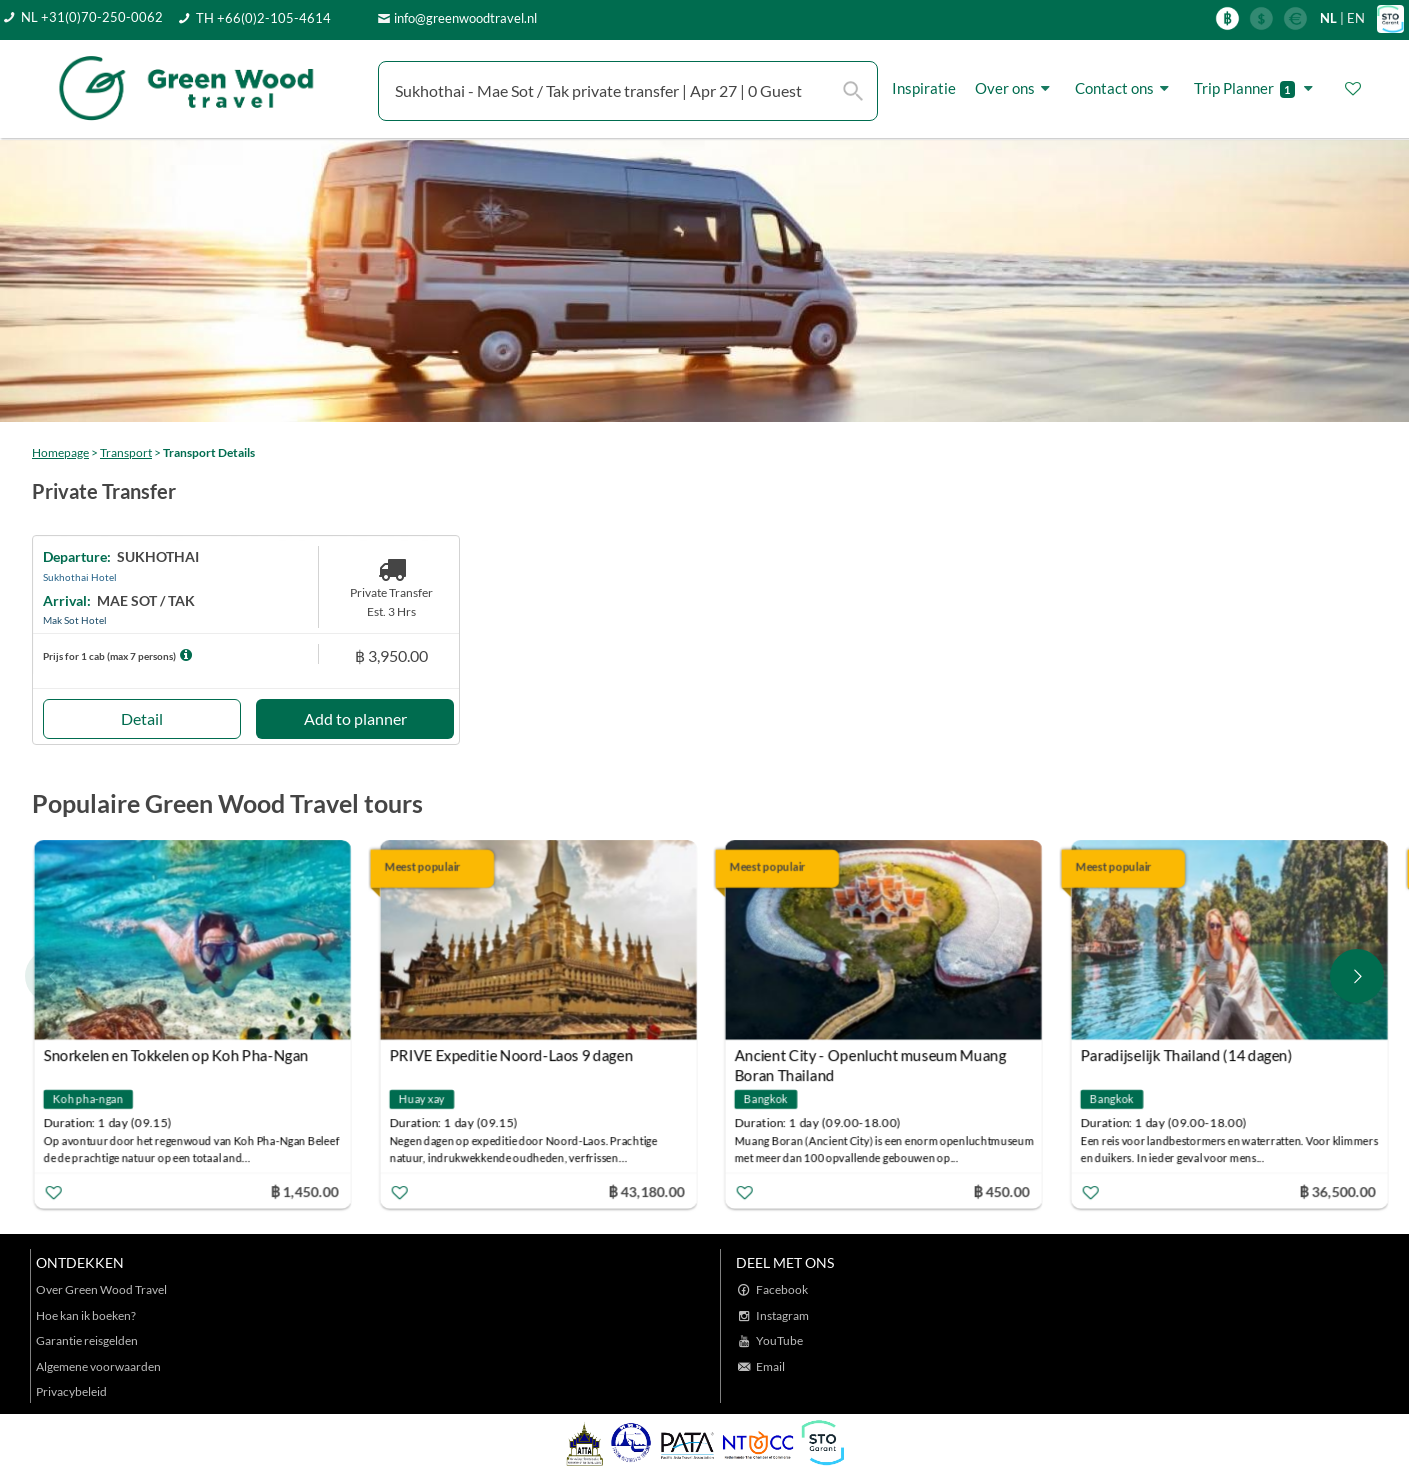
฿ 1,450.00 (304, 1191)
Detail (142, 718)
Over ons (1015, 88)
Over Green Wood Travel (101, 1289)
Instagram (782, 1315)
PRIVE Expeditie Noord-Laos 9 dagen (510, 1056)
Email (770, 1366)
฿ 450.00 (1001, 1191)
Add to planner (355, 718)
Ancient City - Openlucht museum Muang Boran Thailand (871, 1058)
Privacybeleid (71, 1391)
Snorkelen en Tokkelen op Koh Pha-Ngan (176, 1056)
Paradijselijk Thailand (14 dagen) (1186, 1056)
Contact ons (1125, 88)
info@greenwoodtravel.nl (465, 18)
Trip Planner (1256, 88)
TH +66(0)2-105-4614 (263, 18)
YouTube (779, 1340)
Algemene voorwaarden (98, 1366)
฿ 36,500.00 (1337, 1191)
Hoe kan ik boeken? (86, 1315)
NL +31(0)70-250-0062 (92, 17)
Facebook (782, 1289)
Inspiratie (924, 88)
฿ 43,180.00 (646, 1191)
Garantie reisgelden (87, 1340)
